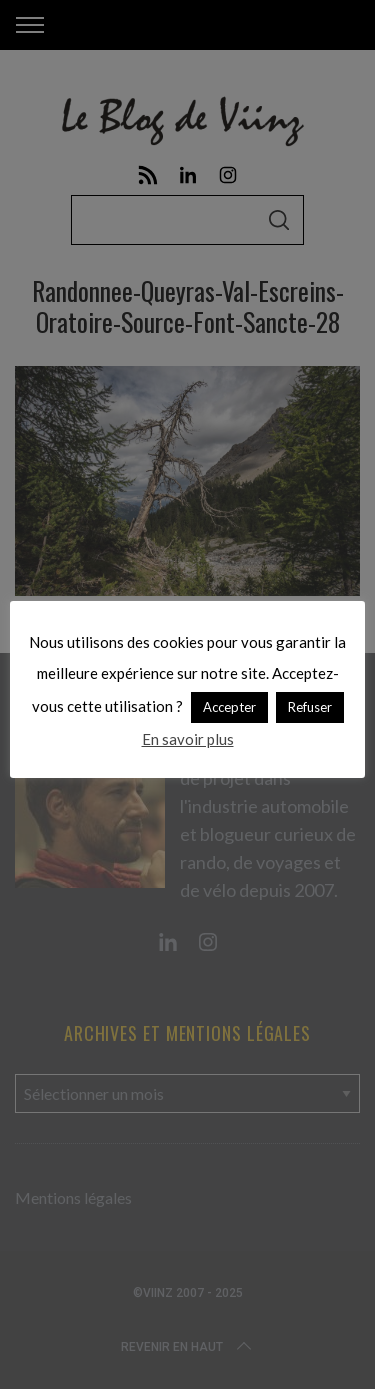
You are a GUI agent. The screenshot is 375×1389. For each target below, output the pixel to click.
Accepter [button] (229, 707)
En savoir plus (188, 739)
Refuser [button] (310, 707)
